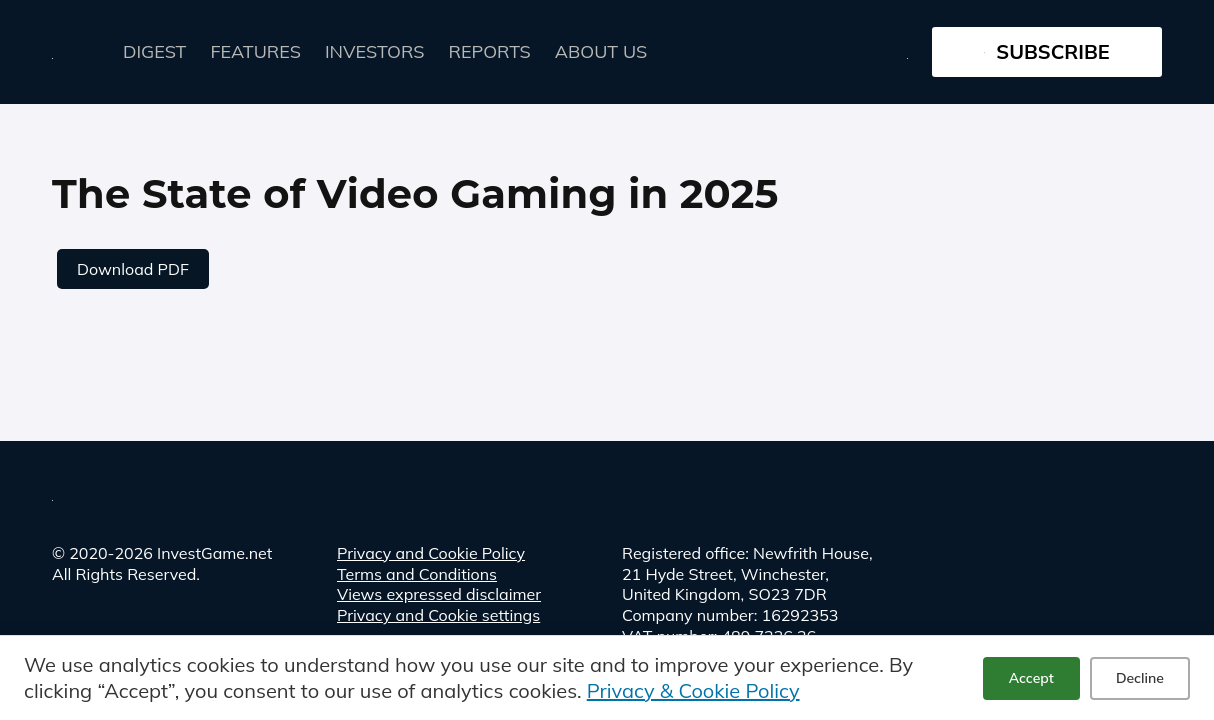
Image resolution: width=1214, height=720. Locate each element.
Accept (1031, 678)
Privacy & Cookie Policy (693, 690)
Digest (155, 51)
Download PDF (133, 269)
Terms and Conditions (417, 574)
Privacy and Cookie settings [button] (438, 615)
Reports (490, 51)
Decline (1140, 678)
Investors (375, 51)
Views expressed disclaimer (439, 594)
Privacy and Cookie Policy (431, 553)
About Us (601, 51)
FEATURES (256, 51)
